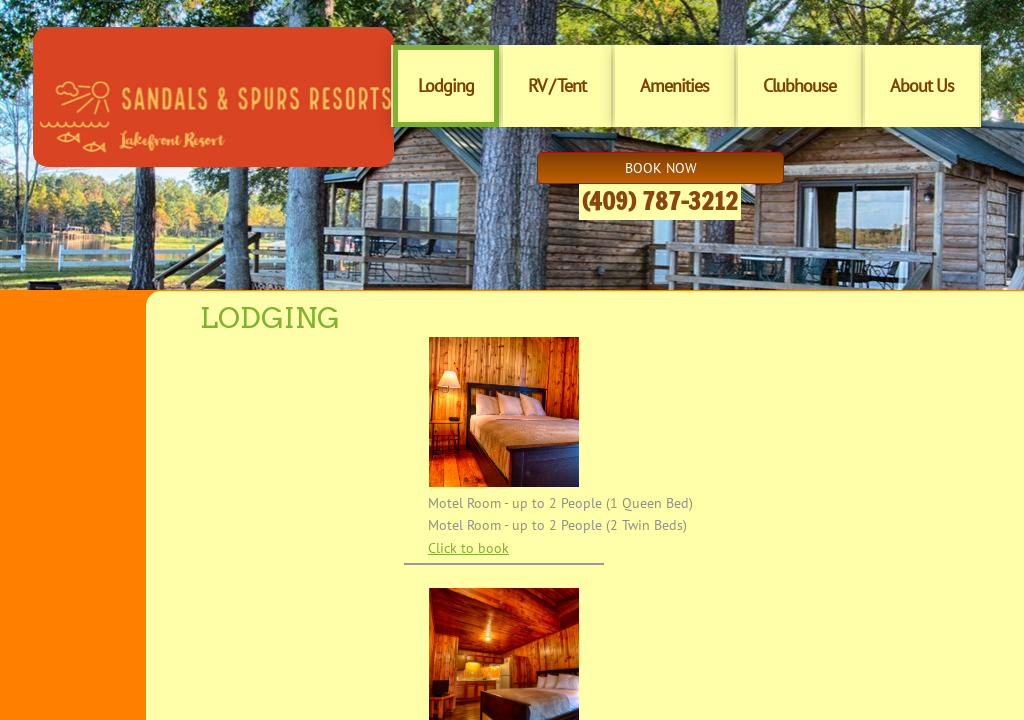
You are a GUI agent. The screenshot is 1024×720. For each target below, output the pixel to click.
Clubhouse (799, 85)
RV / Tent (557, 85)
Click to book (468, 548)
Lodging (446, 85)
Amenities (674, 85)
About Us (922, 85)
